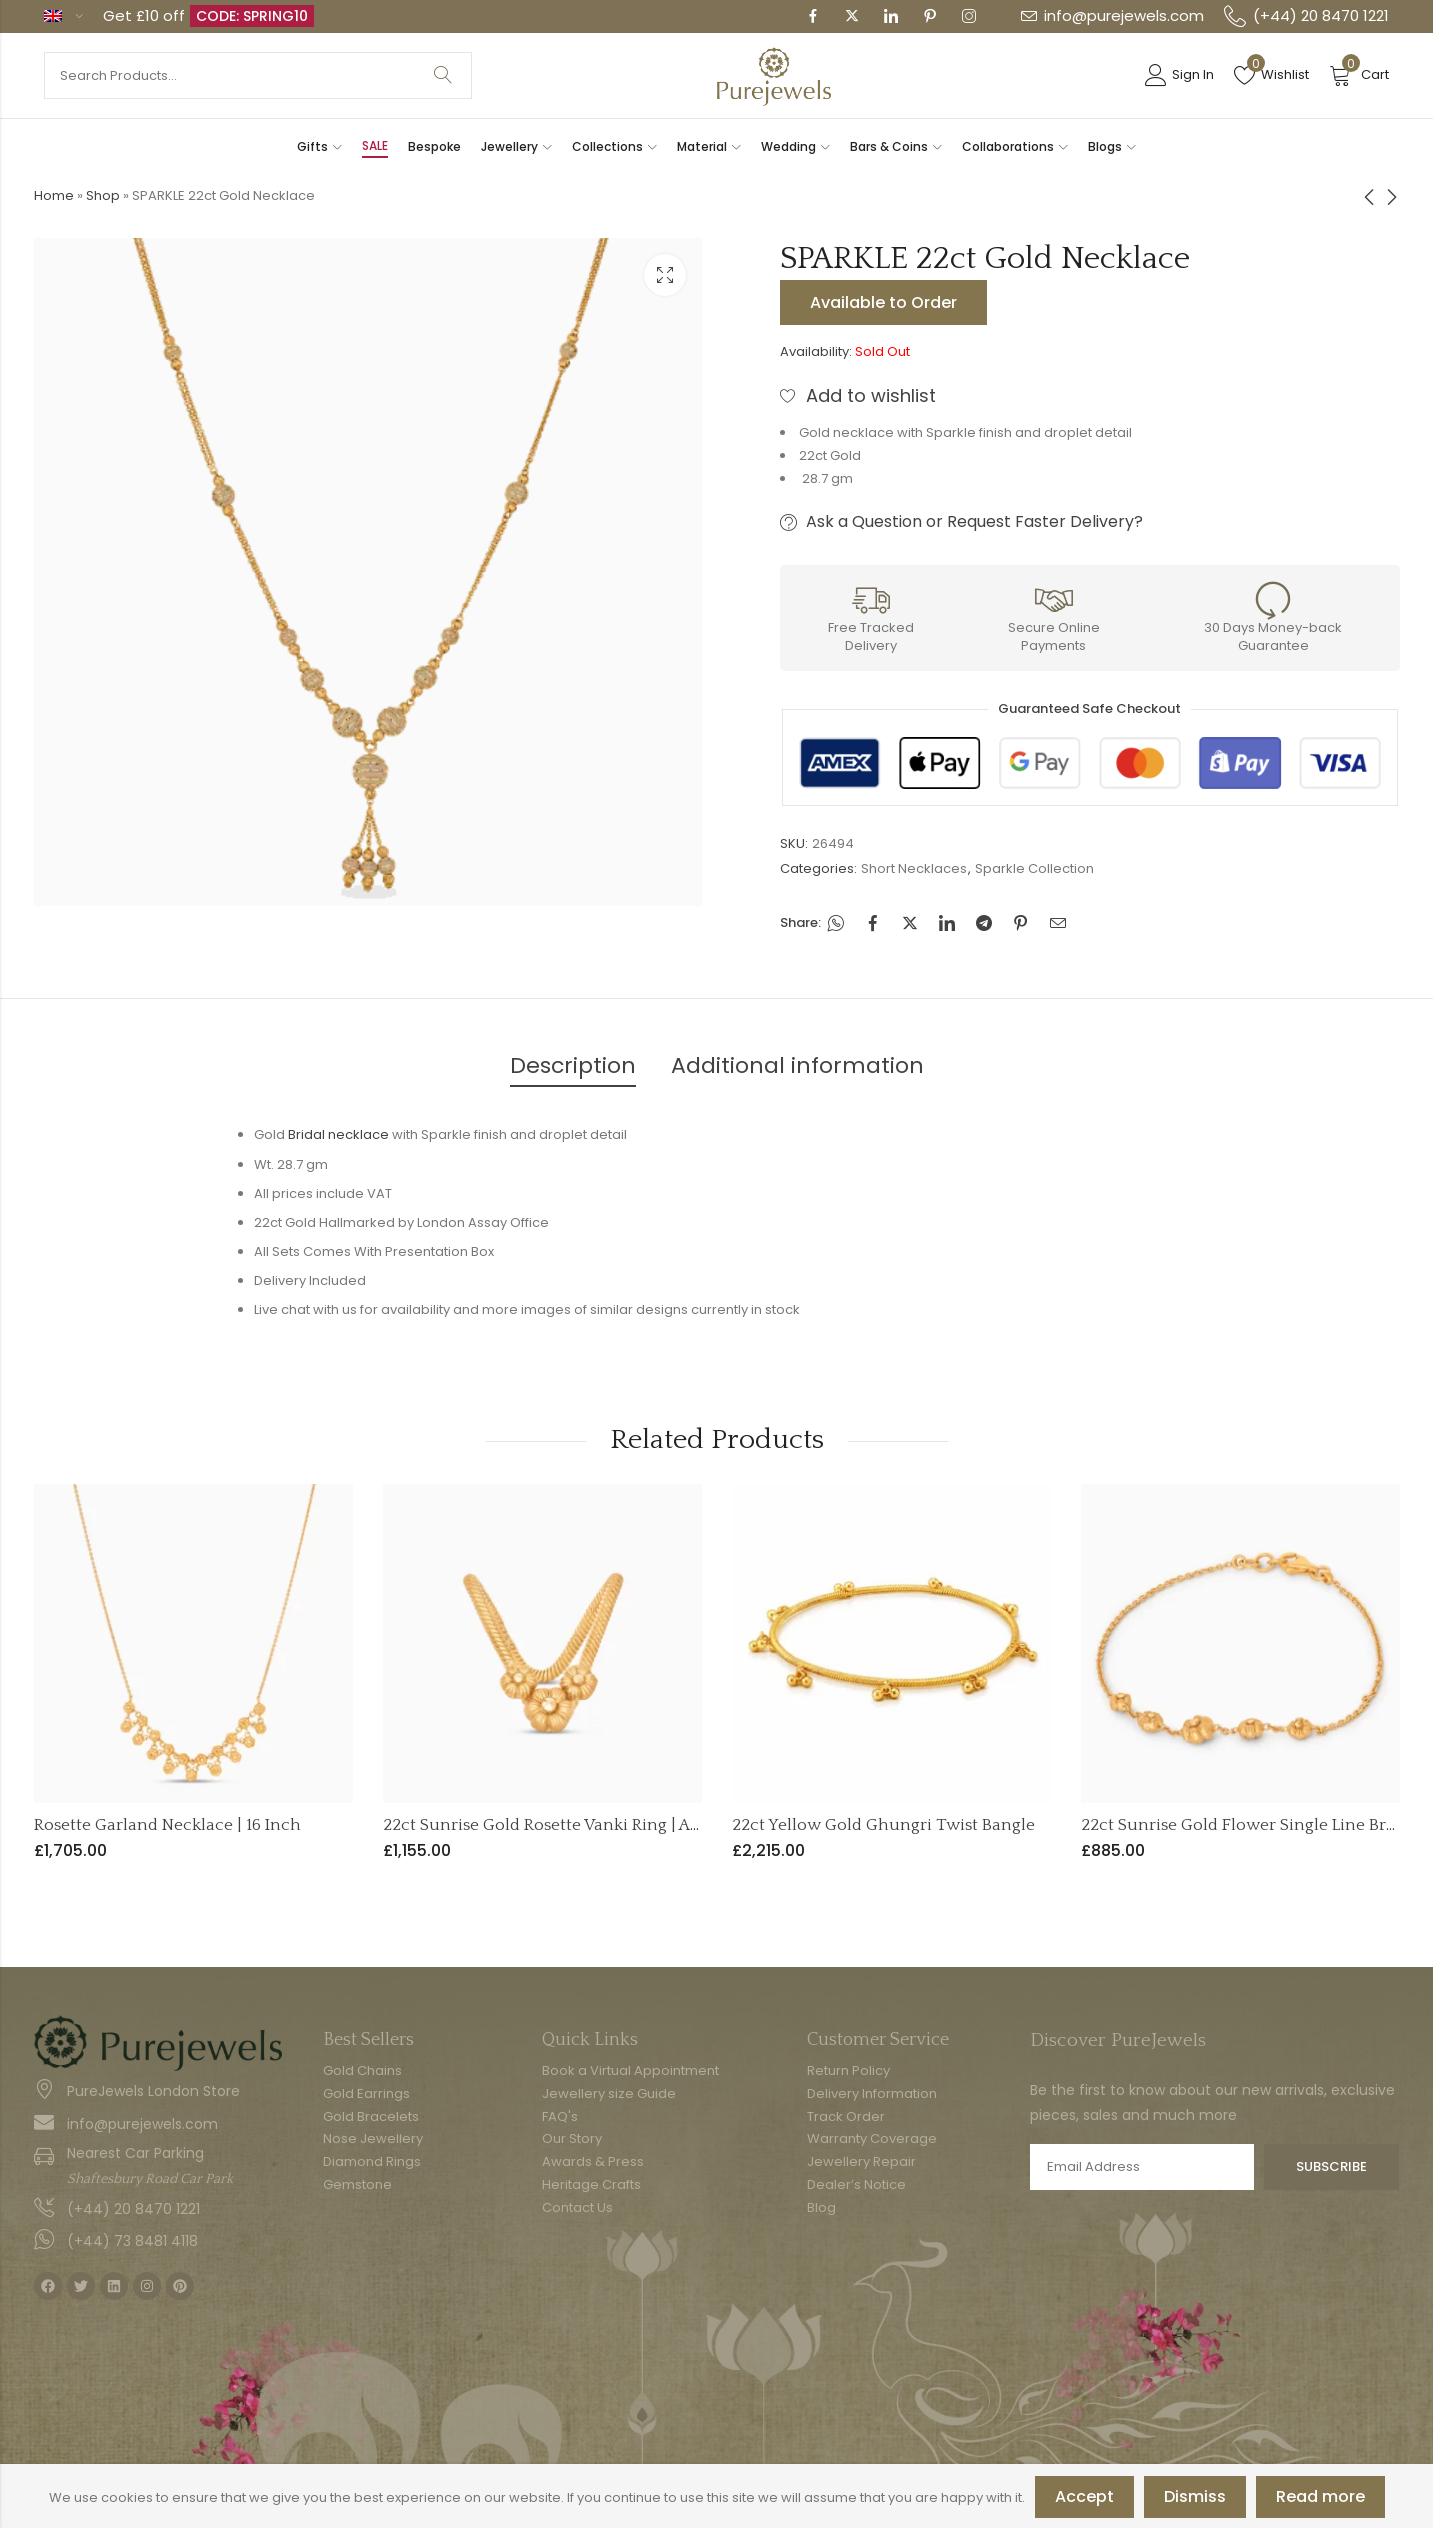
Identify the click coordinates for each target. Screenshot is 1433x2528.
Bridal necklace (338, 1134)
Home (54, 195)
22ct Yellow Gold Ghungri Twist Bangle (883, 1825)
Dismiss (1195, 2496)
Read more (1320, 2496)
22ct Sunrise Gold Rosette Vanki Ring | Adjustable (572, 1825)
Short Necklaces (914, 868)
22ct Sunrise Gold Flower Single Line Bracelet (1257, 1825)
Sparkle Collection (1034, 868)
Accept (1084, 2496)
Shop (103, 195)
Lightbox (665, 275)
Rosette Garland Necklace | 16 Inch (167, 1825)
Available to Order (883, 302)
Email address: (1142, 2167)
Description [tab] (573, 1065)
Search (443, 75)
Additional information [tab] (797, 1065)
